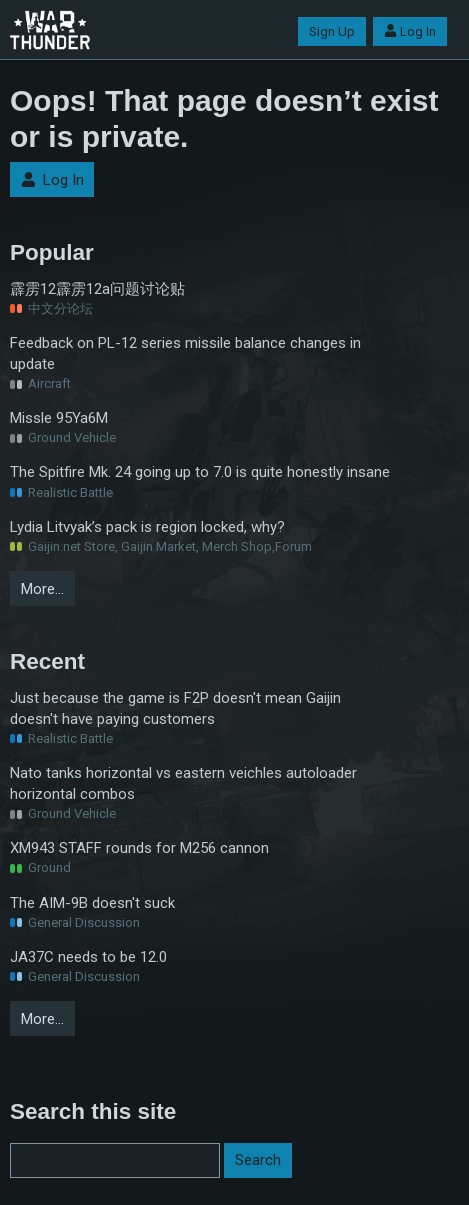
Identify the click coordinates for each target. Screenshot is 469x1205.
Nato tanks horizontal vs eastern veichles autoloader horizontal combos (183, 783)
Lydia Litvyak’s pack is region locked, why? (147, 527)
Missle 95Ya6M (59, 418)
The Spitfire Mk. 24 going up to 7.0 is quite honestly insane (200, 472)
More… (42, 589)
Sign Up (332, 31)
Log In (410, 31)
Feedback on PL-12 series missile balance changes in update (185, 353)
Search (258, 1160)
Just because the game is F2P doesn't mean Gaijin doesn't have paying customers (175, 708)
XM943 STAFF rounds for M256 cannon (139, 848)
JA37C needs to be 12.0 (88, 957)
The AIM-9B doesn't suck (92, 903)
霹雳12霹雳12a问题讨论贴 (97, 289)
